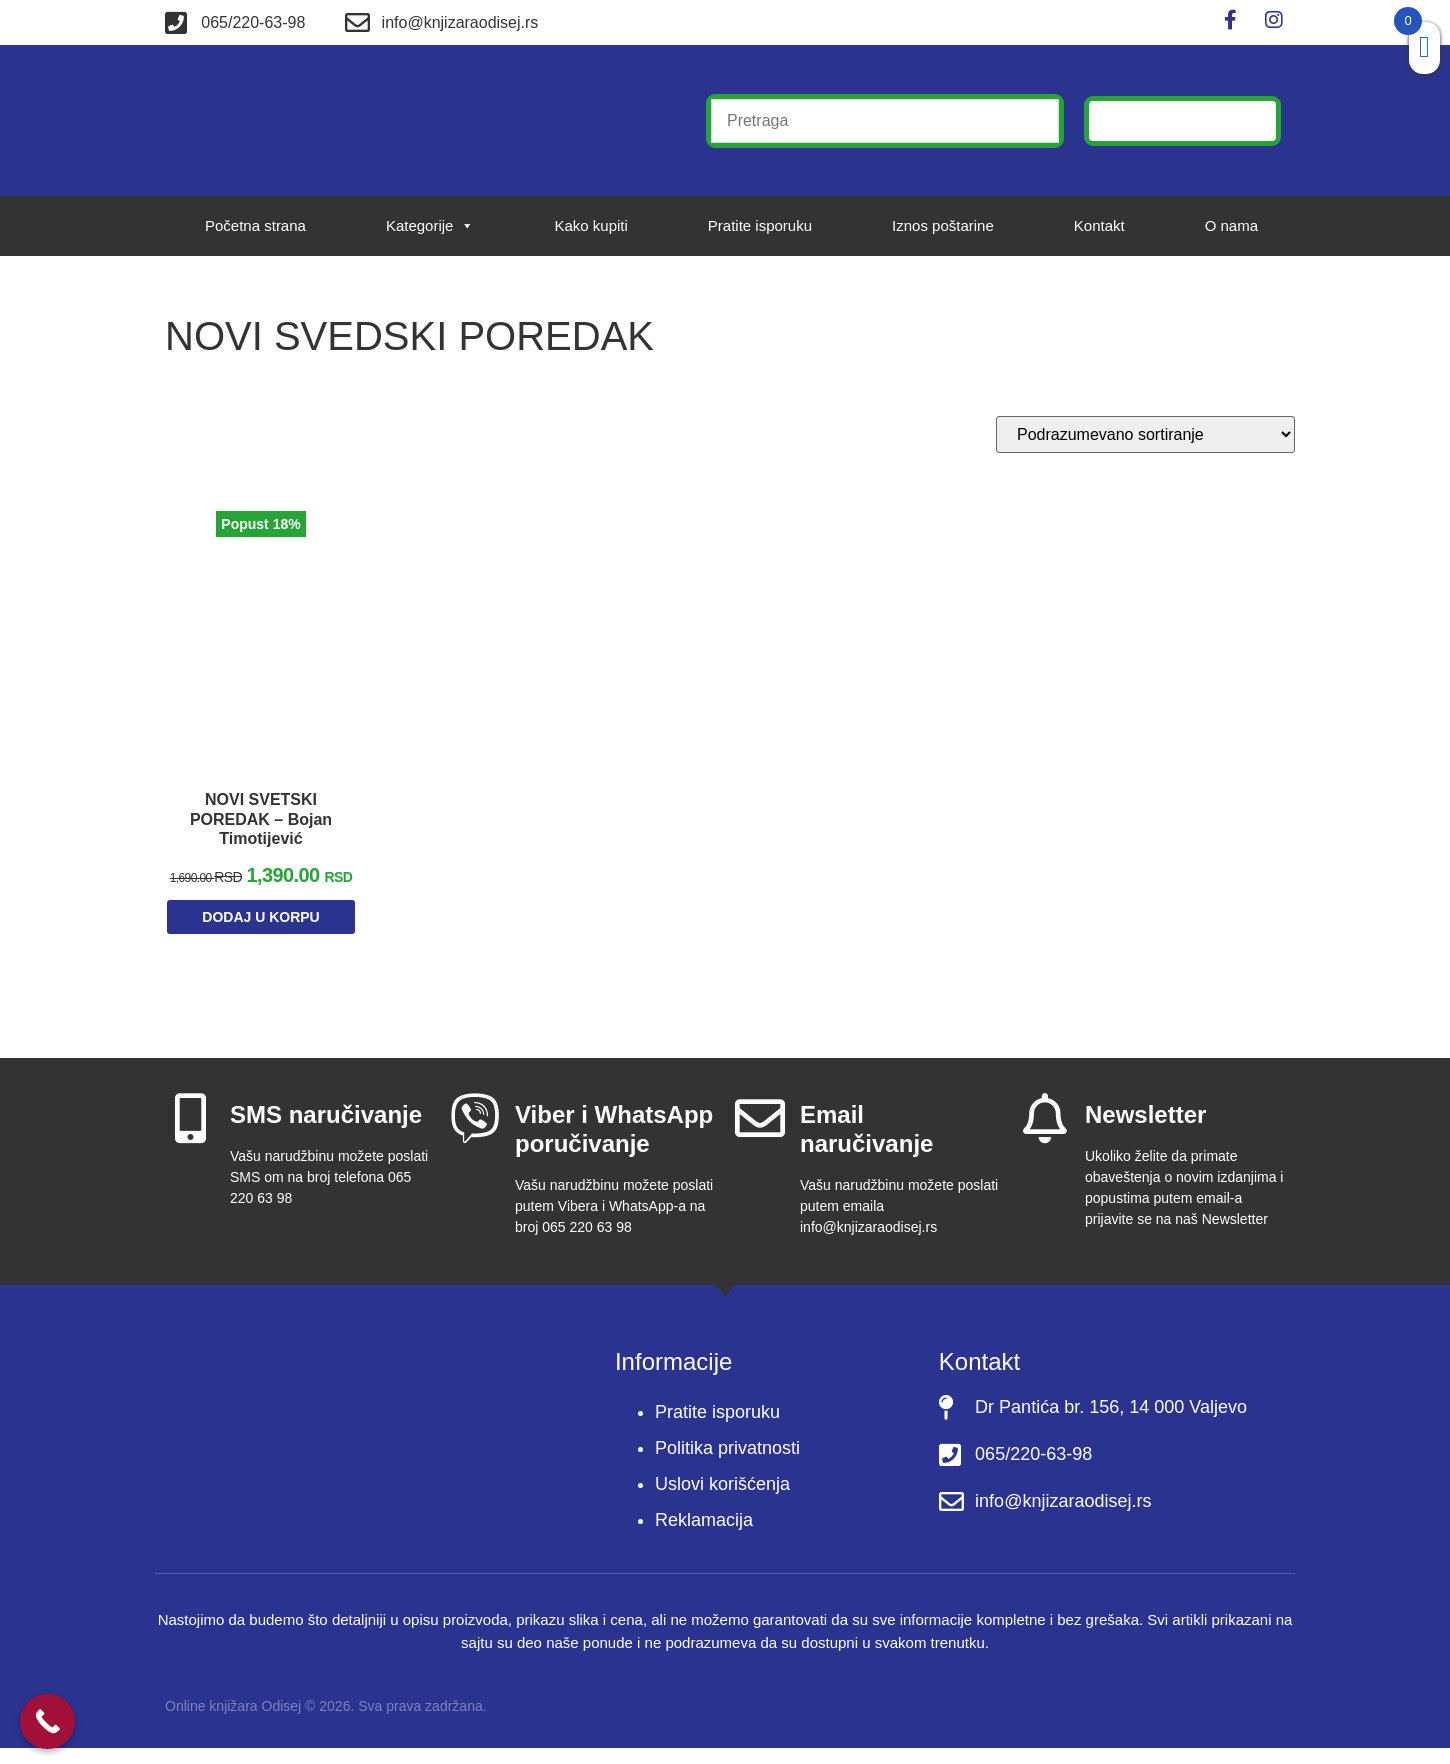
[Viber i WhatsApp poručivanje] (475, 1135)
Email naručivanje (866, 1146)
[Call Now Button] (47, 1721)
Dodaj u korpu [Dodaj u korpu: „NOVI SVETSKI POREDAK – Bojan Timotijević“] (260, 938)
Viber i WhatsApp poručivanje (614, 1146)
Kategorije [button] (430, 226)
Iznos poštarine (943, 225)
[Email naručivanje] (760, 1135)
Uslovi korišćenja (722, 1501)
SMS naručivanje (326, 1131)
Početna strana (255, 225)
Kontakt (1099, 225)
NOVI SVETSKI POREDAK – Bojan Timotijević (261, 812)
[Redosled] (1145, 434)
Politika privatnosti (727, 1465)
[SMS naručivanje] (190, 1135)
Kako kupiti (590, 225)
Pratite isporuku (760, 225)
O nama (1231, 225)
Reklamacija (704, 1537)
